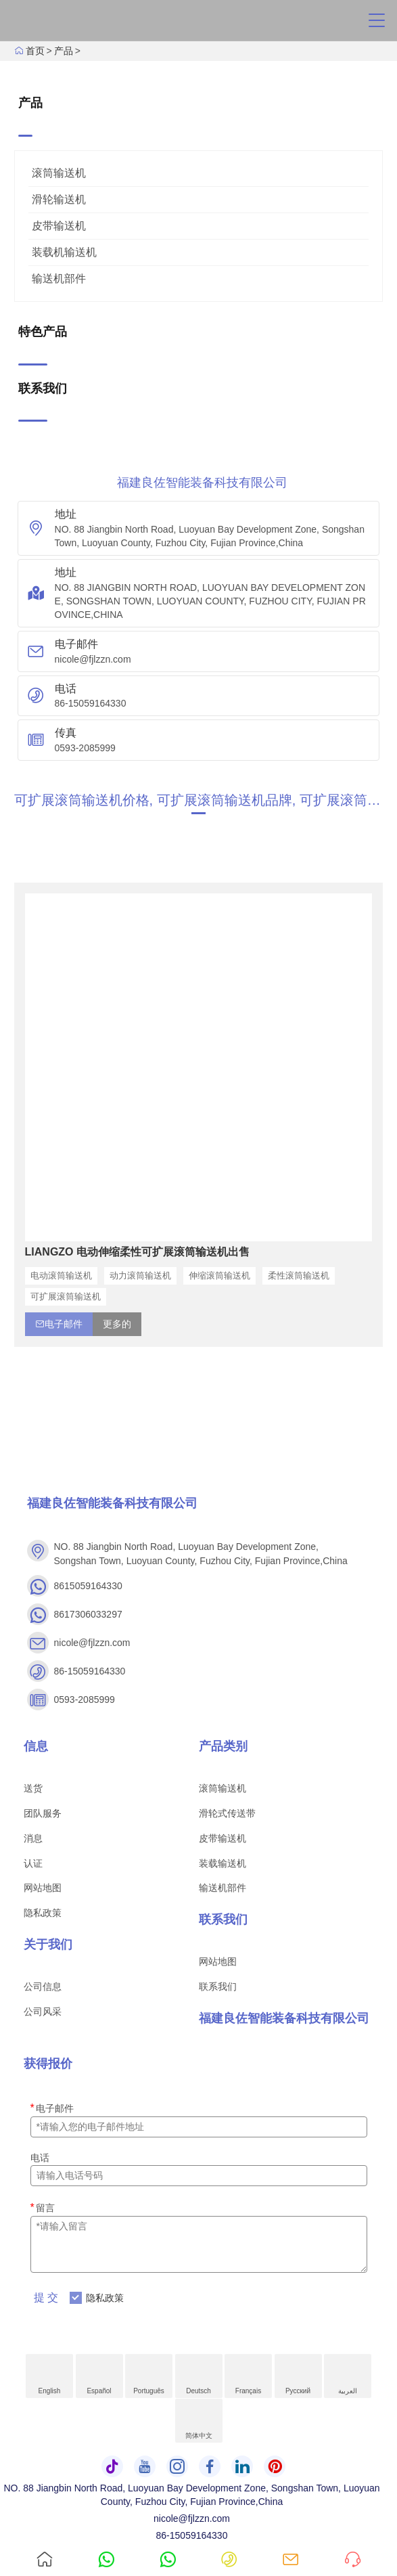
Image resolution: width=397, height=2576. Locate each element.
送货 (33, 1788)
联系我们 (218, 1986)
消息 (33, 1838)
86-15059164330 (90, 703)
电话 (39, 2157)
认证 (33, 1863)
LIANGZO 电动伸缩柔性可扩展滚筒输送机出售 (137, 1252)
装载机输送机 (64, 252)
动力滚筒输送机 (140, 1275)
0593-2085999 (85, 747)
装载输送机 (222, 1863)
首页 (35, 50)
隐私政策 (43, 1912)
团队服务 (43, 1813)
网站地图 (43, 1887)
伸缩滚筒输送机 (219, 1275)
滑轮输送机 (59, 199)
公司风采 (43, 2011)
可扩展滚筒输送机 (65, 1296)
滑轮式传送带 (227, 1813)
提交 (47, 2297)
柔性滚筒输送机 (298, 1275)
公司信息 (43, 1986)
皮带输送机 (59, 225)
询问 (342, 2546)
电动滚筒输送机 (61, 1275)
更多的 (117, 1323)
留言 (42, 2207)
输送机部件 (59, 278)
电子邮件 (52, 2108)
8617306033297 (88, 1614)
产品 (63, 50)
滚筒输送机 (59, 173)
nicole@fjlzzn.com (93, 659)
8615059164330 (88, 1585)
